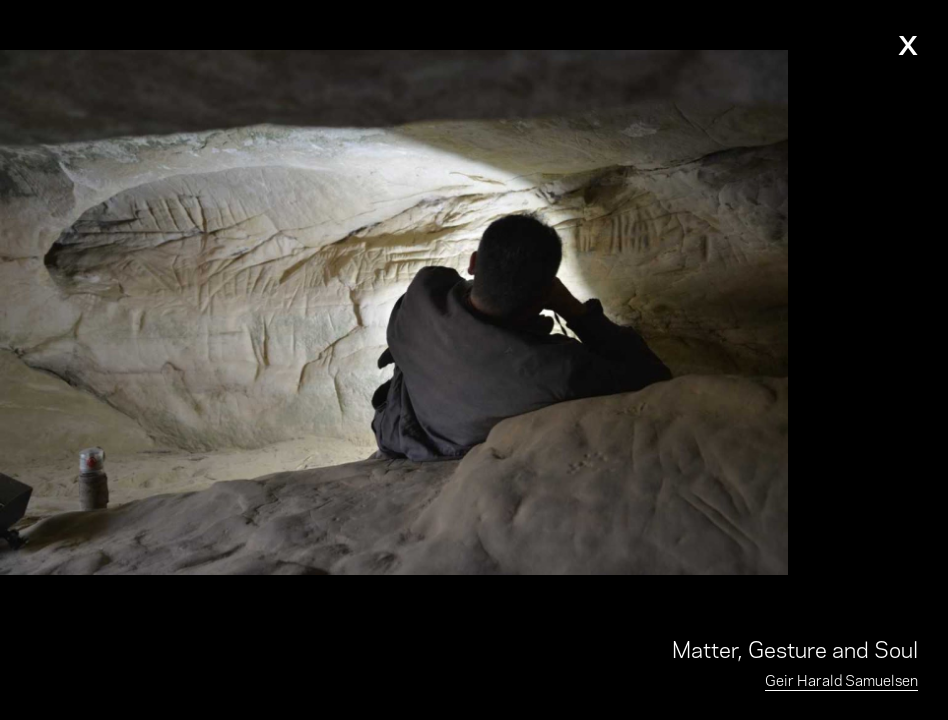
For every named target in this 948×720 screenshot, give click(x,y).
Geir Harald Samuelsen (841, 679)
